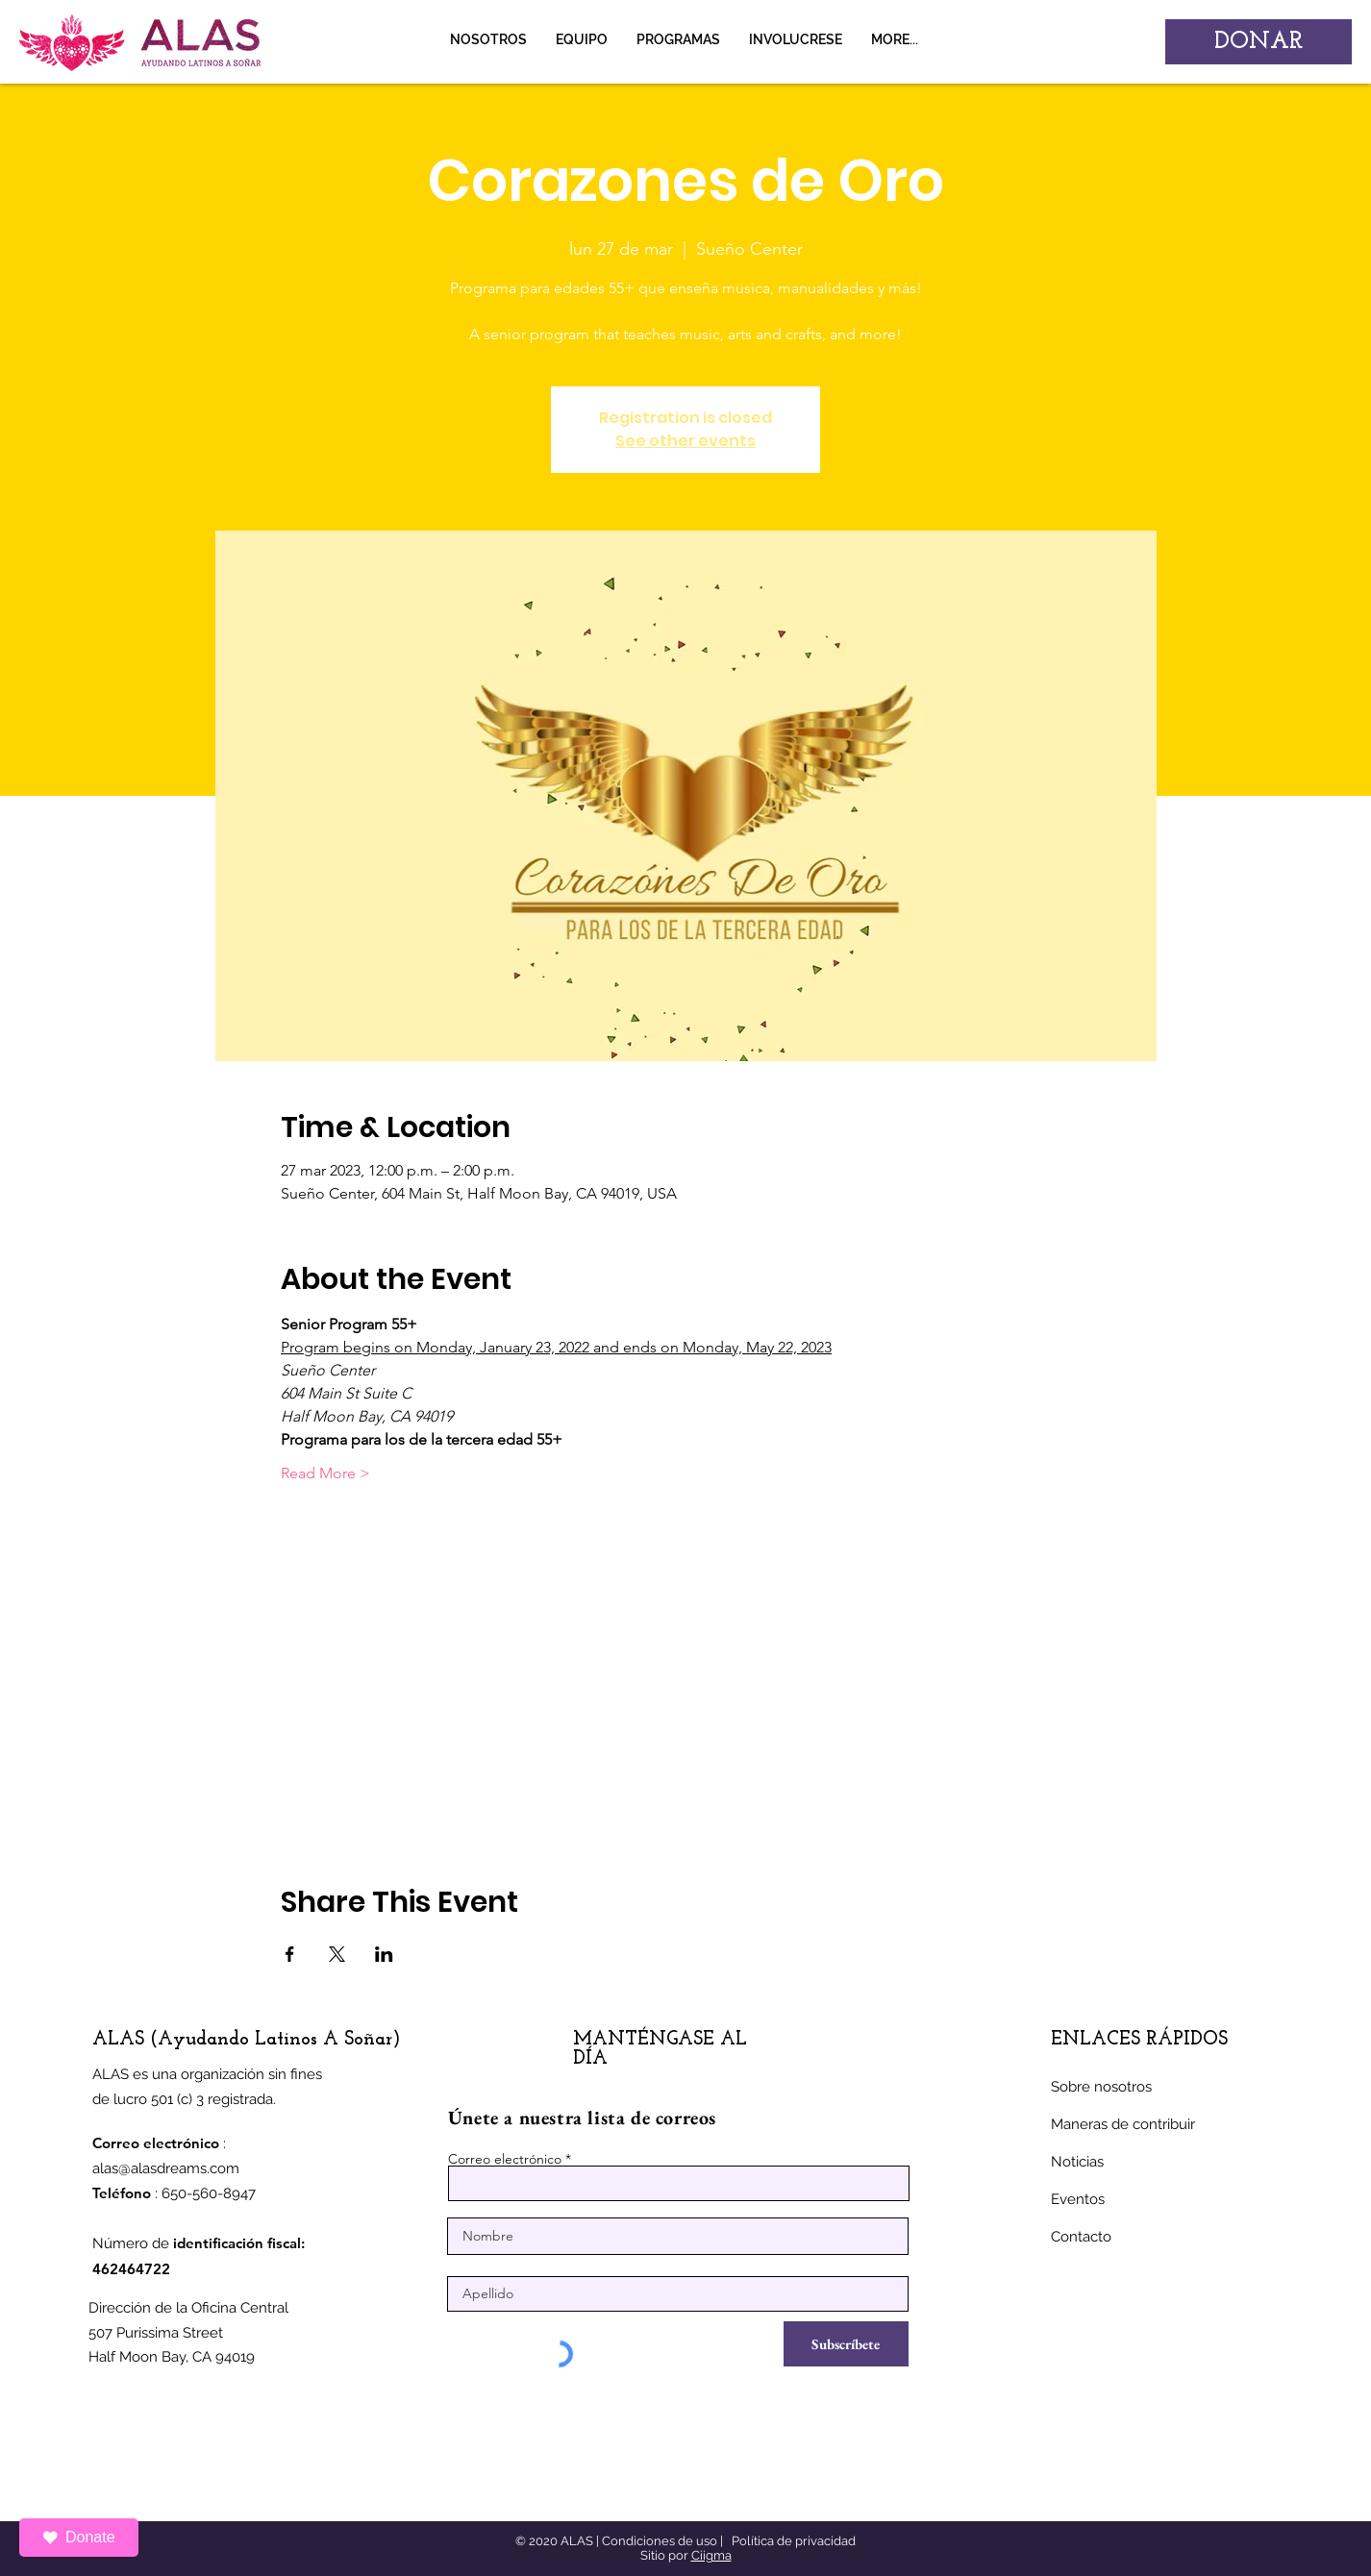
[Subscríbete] (846, 2343)
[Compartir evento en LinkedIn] (384, 1954)
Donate (78, 2537)
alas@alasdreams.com (165, 2168)
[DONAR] (1258, 41)
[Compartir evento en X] (337, 1954)
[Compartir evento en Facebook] (290, 1954)
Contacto (1081, 2236)
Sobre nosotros (1101, 2086)
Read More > (325, 1473)
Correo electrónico (504, 2159)
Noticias (1077, 2161)
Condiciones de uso (659, 2541)
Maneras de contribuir (1123, 2124)
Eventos (1078, 2199)
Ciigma (711, 2555)
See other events (685, 441)
